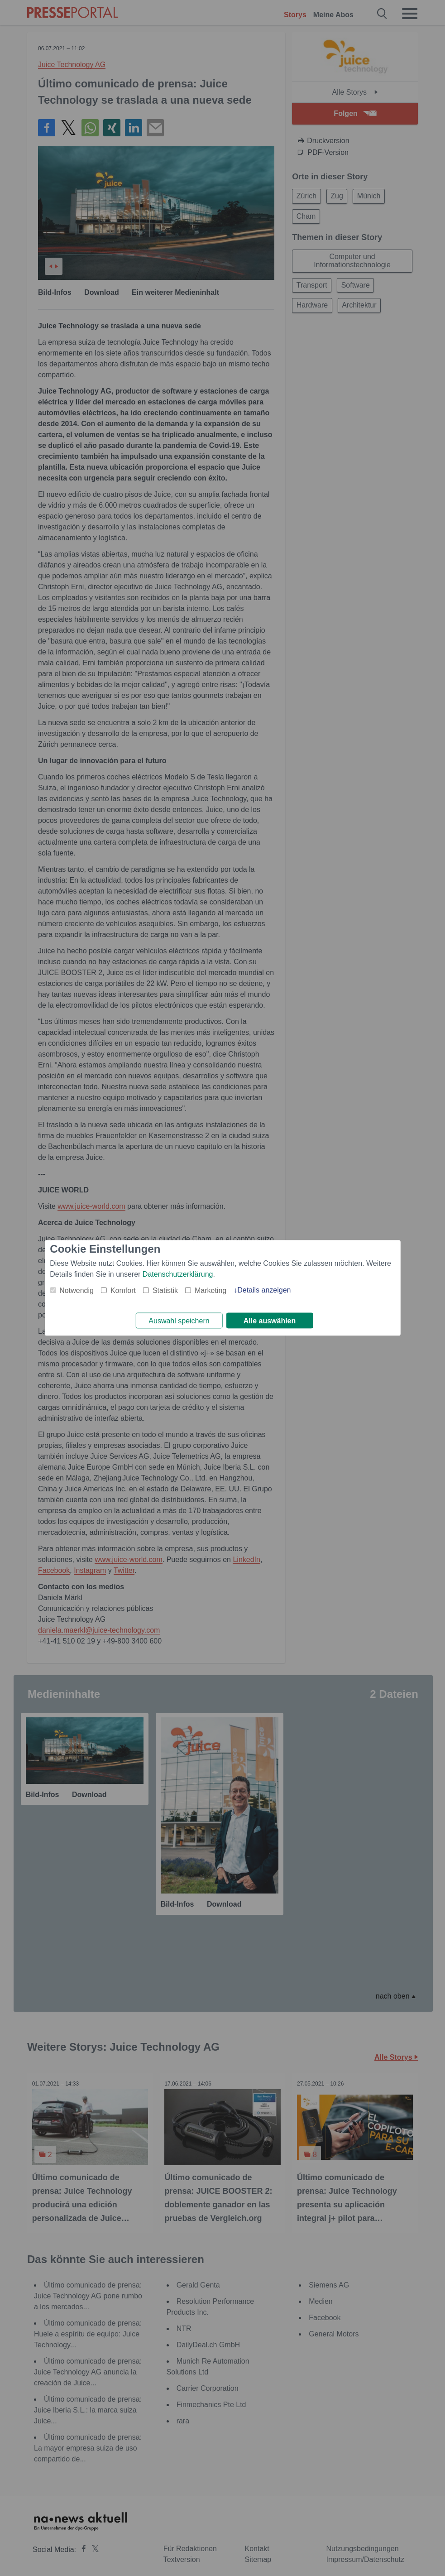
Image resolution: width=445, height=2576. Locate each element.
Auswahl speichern (178, 1321)
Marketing (210, 1289)
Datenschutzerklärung (178, 1273)
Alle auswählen (270, 1321)
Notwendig (76, 1289)
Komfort (123, 1289)
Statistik (165, 1289)
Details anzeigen (264, 1289)
